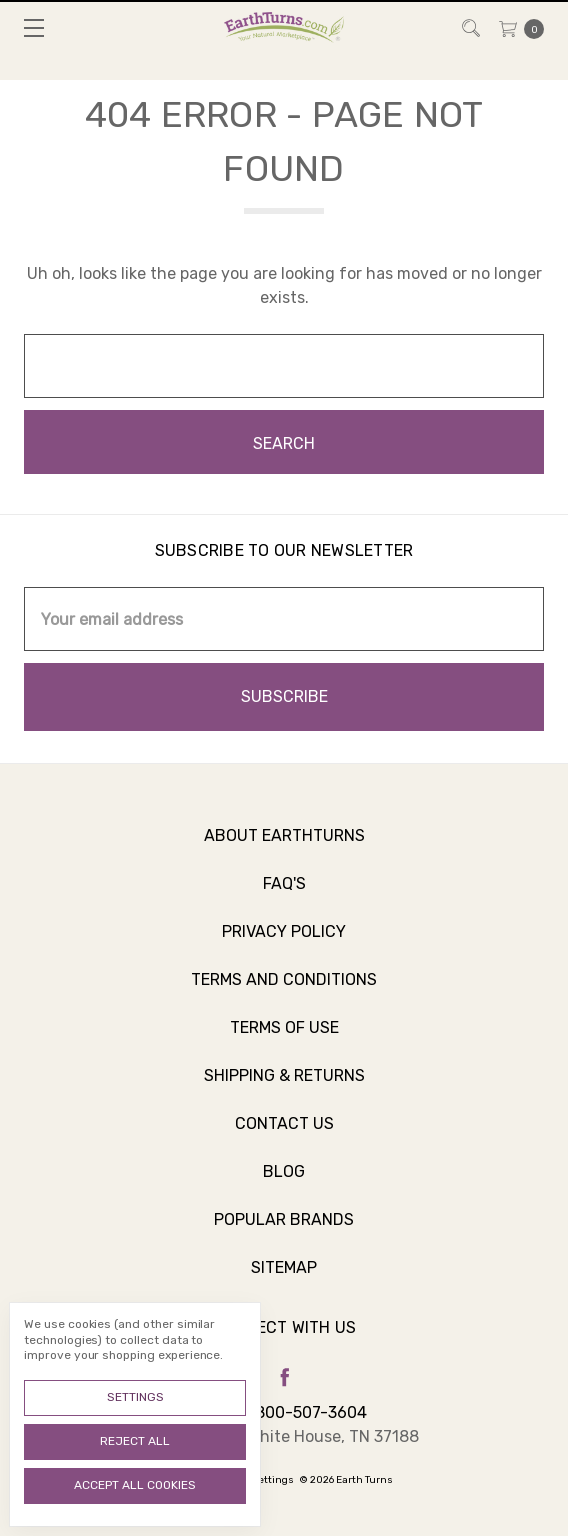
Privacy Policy (284, 942)
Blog (284, 1182)
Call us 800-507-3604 (284, 1412)
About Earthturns (284, 846)
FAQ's (284, 894)
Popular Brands (284, 1230)
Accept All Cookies (135, 1485)
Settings (135, 1397)
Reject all (135, 1441)
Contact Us (284, 1134)
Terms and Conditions (284, 990)
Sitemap (284, 1278)
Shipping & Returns (284, 1086)
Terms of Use (284, 1038)
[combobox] (284, 366)
